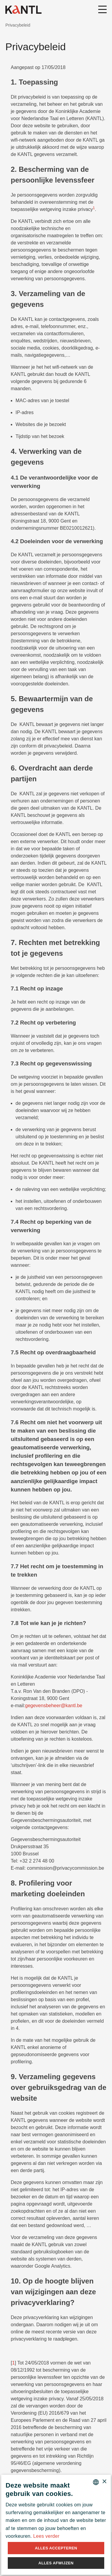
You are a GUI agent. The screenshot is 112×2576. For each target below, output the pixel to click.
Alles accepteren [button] (56, 2548)
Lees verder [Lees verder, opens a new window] (46, 2536)
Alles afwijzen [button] (56, 2563)
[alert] (56, 2525)
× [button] (104, 2481)
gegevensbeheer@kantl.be (53, 1705)
